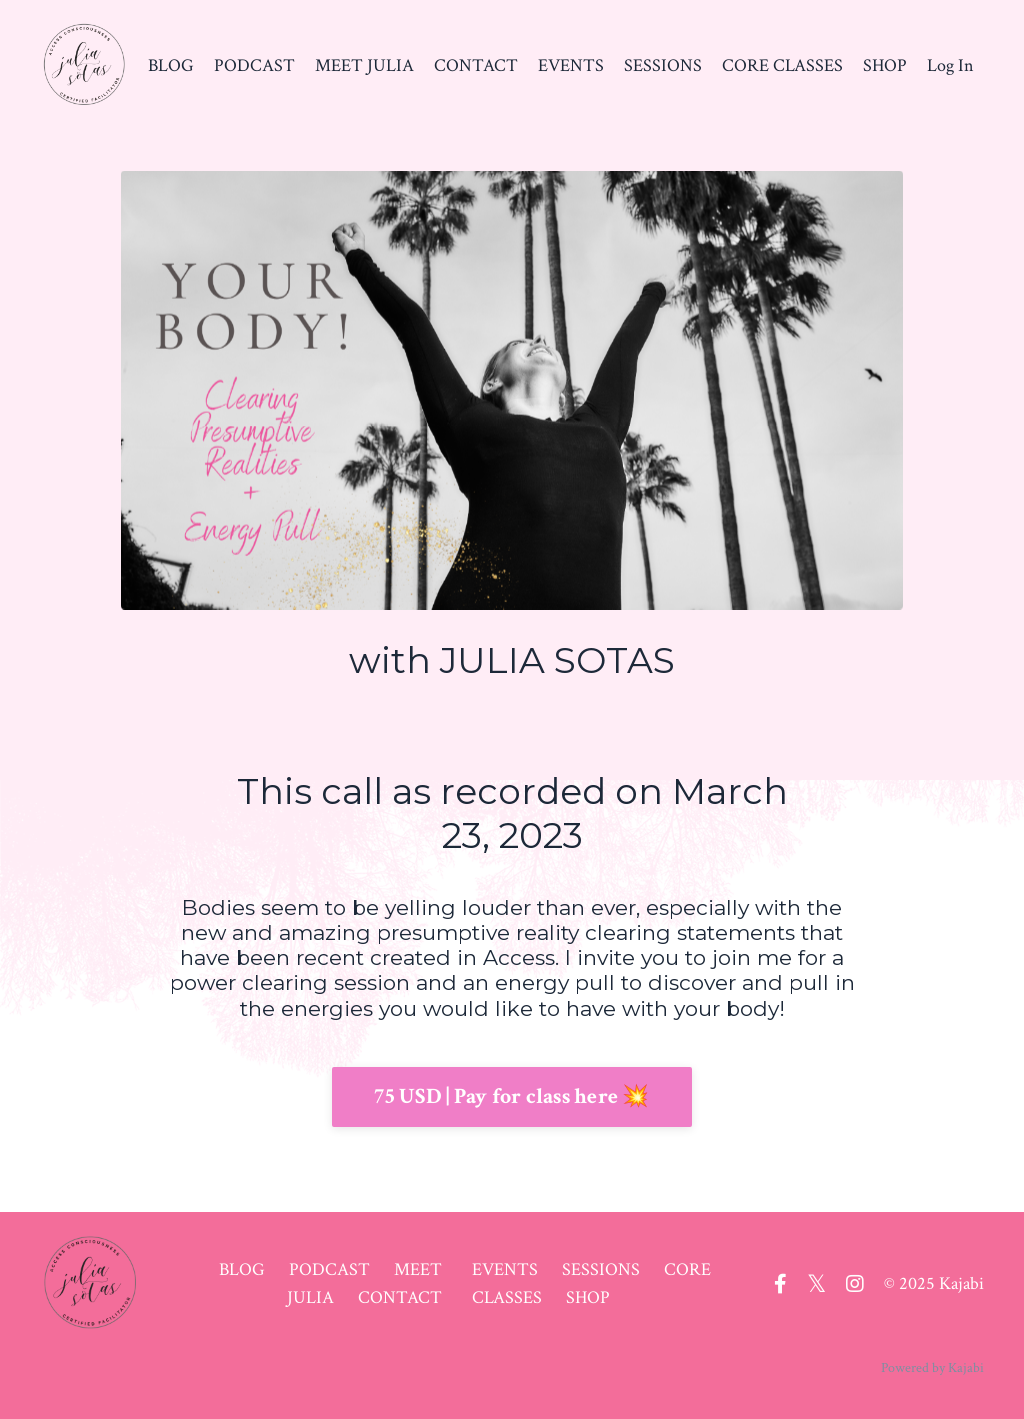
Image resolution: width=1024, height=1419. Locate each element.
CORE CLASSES (782, 65)
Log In (950, 65)
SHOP (885, 65)
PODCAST (254, 65)
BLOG (171, 65)
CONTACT (476, 65)
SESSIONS (663, 65)
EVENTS (571, 65)
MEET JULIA (364, 65)
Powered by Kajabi (932, 1368)
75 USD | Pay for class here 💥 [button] (511, 1096)
